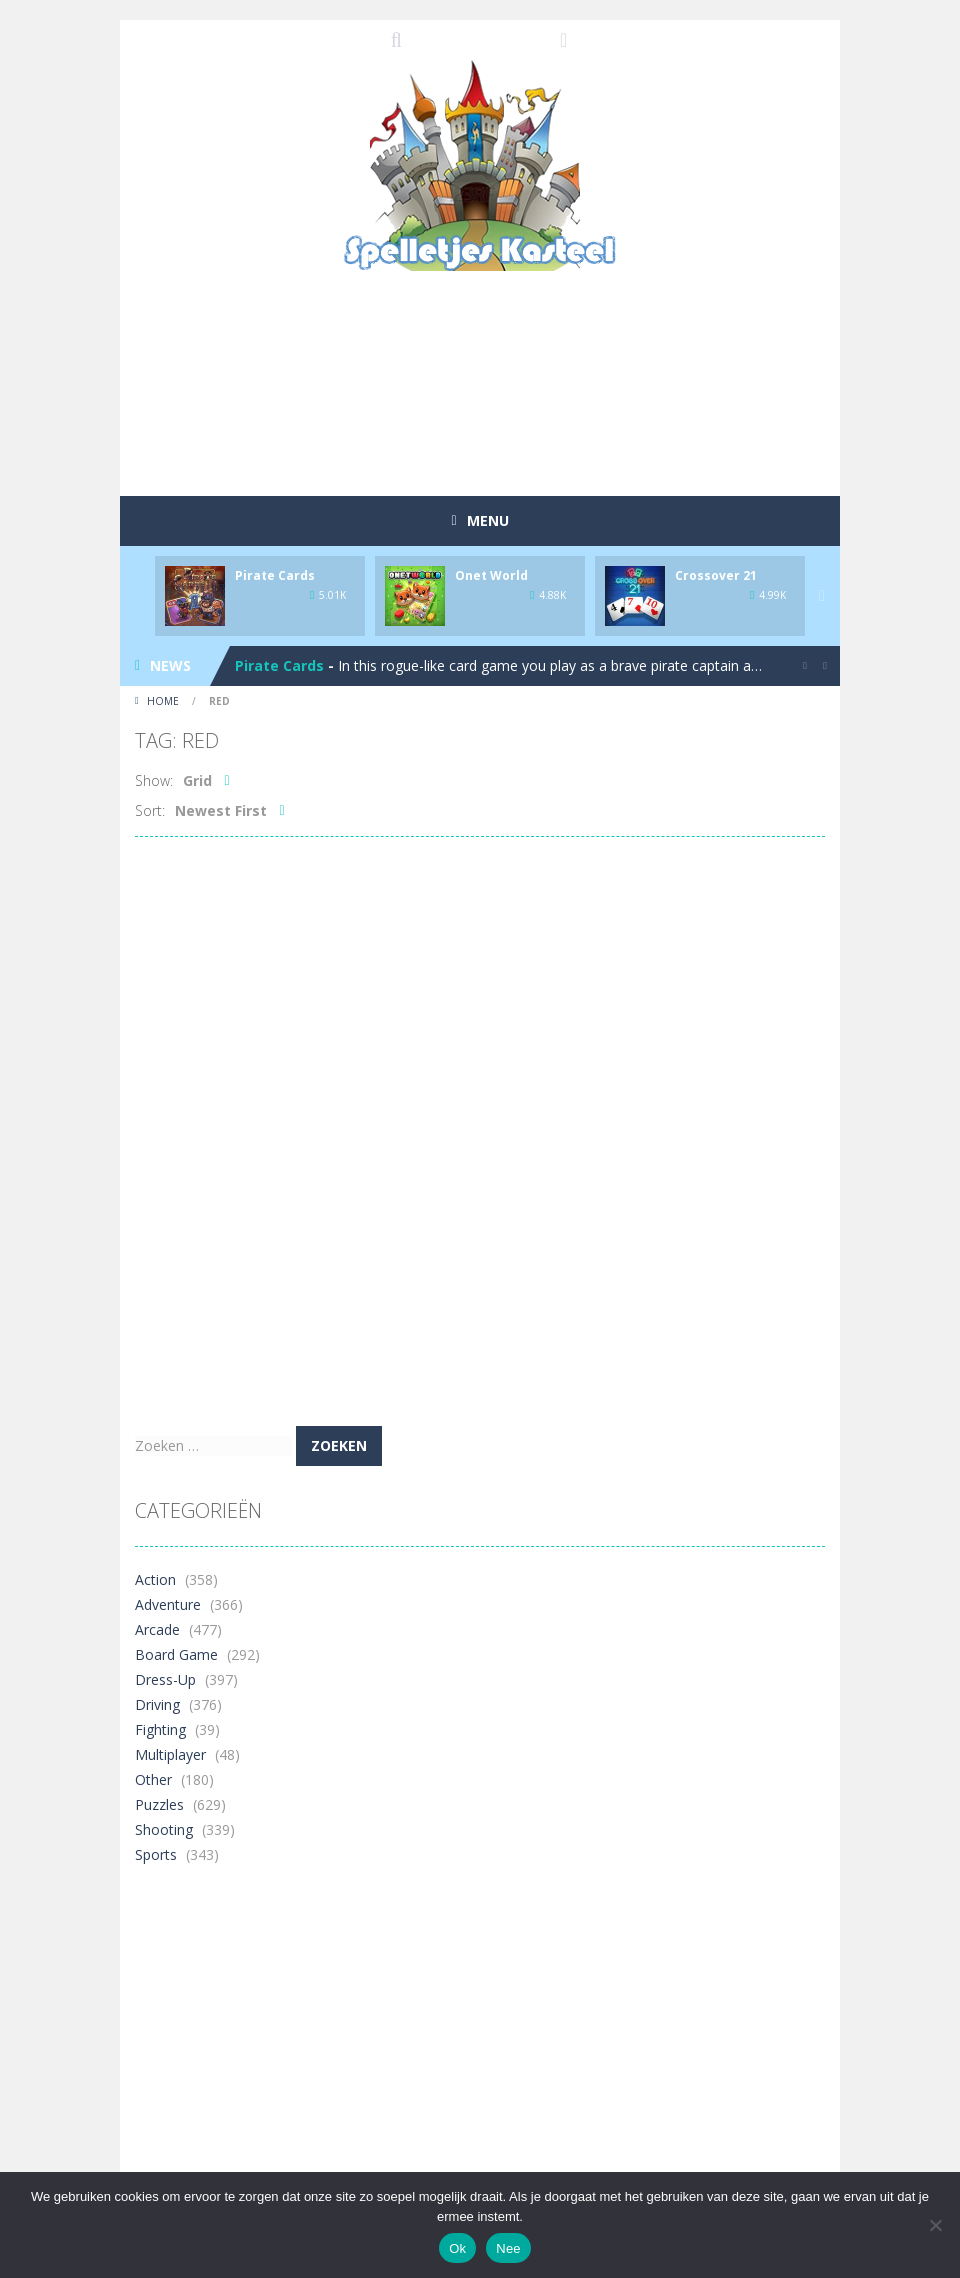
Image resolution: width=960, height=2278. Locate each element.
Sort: (150, 810)
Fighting (160, 1729)
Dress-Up (165, 1679)
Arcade (157, 1629)
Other (153, 1779)
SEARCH (397, 40)
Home (163, 701)
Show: (154, 780)
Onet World (491, 575)
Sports (156, 1854)
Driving (157, 1704)
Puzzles (159, 1804)
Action (155, 1579)
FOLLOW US (564, 40)
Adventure (168, 1604)
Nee (508, 2248)
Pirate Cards (275, 575)
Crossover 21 (716, 575)
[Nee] (935, 2225)
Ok (457, 2248)
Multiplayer (170, 1754)
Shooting (164, 1829)
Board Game (176, 1654)
